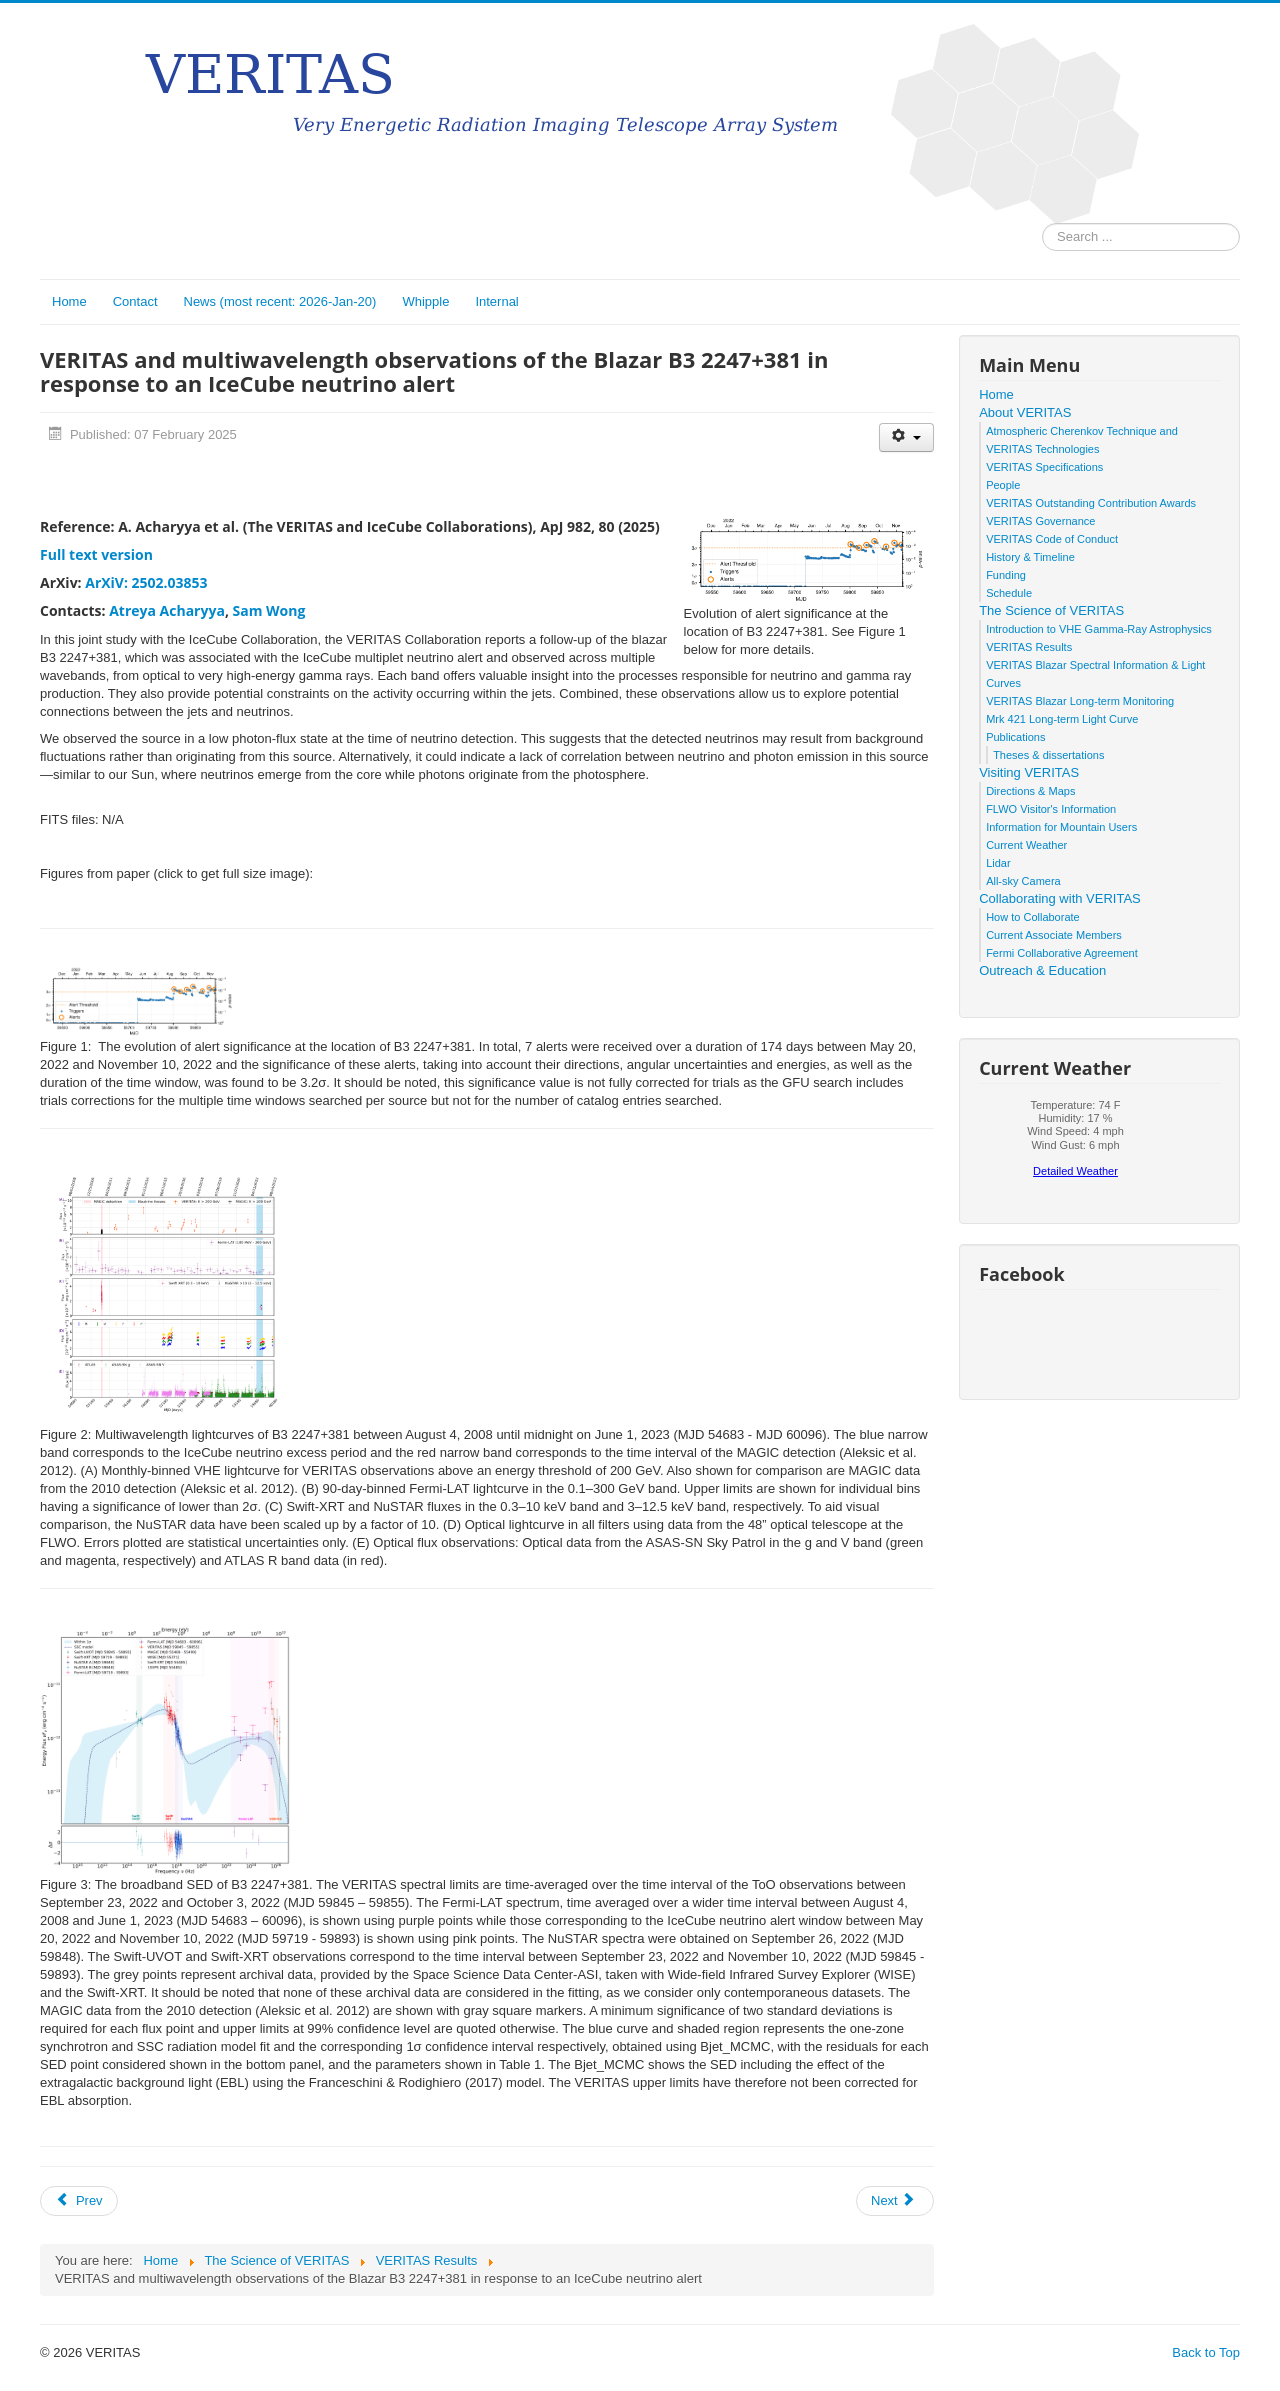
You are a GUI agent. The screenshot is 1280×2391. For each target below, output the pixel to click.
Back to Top (1206, 2352)
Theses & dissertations (1048, 755)
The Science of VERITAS (1051, 610)
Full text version (96, 554)
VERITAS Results (1029, 647)
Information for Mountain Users (1061, 827)
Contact (135, 301)
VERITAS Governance (1040, 521)
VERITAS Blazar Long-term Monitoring (1080, 701)
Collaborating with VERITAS (1060, 898)
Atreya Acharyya (167, 610)
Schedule (1009, 593)
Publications (1015, 737)
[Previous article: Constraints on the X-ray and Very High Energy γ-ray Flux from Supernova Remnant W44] (79, 2201)
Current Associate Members (1054, 935)
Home (69, 301)
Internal (496, 301)
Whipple (425, 301)
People (1003, 485)
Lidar (998, 863)
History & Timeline (1030, 557)
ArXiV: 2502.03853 (146, 582)
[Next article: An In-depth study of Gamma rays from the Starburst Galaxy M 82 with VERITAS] (895, 2201)
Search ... (1042, 223)
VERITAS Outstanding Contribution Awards (1091, 503)
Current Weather (1026, 845)
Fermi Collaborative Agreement (1062, 953)
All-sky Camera (1023, 881)
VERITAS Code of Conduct (1052, 539)
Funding (1006, 575)
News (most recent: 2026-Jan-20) (280, 301)
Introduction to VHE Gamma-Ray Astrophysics (1099, 629)
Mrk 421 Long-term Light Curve (1062, 719)
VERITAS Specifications (1044, 467)
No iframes (1075, 1144)
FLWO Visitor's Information (1051, 809)
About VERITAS (1025, 412)
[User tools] (906, 437)
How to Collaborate (1033, 917)
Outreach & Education (1042, 970)
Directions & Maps (1030, 791)
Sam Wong (269, 610)
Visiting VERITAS (1029, 772)
